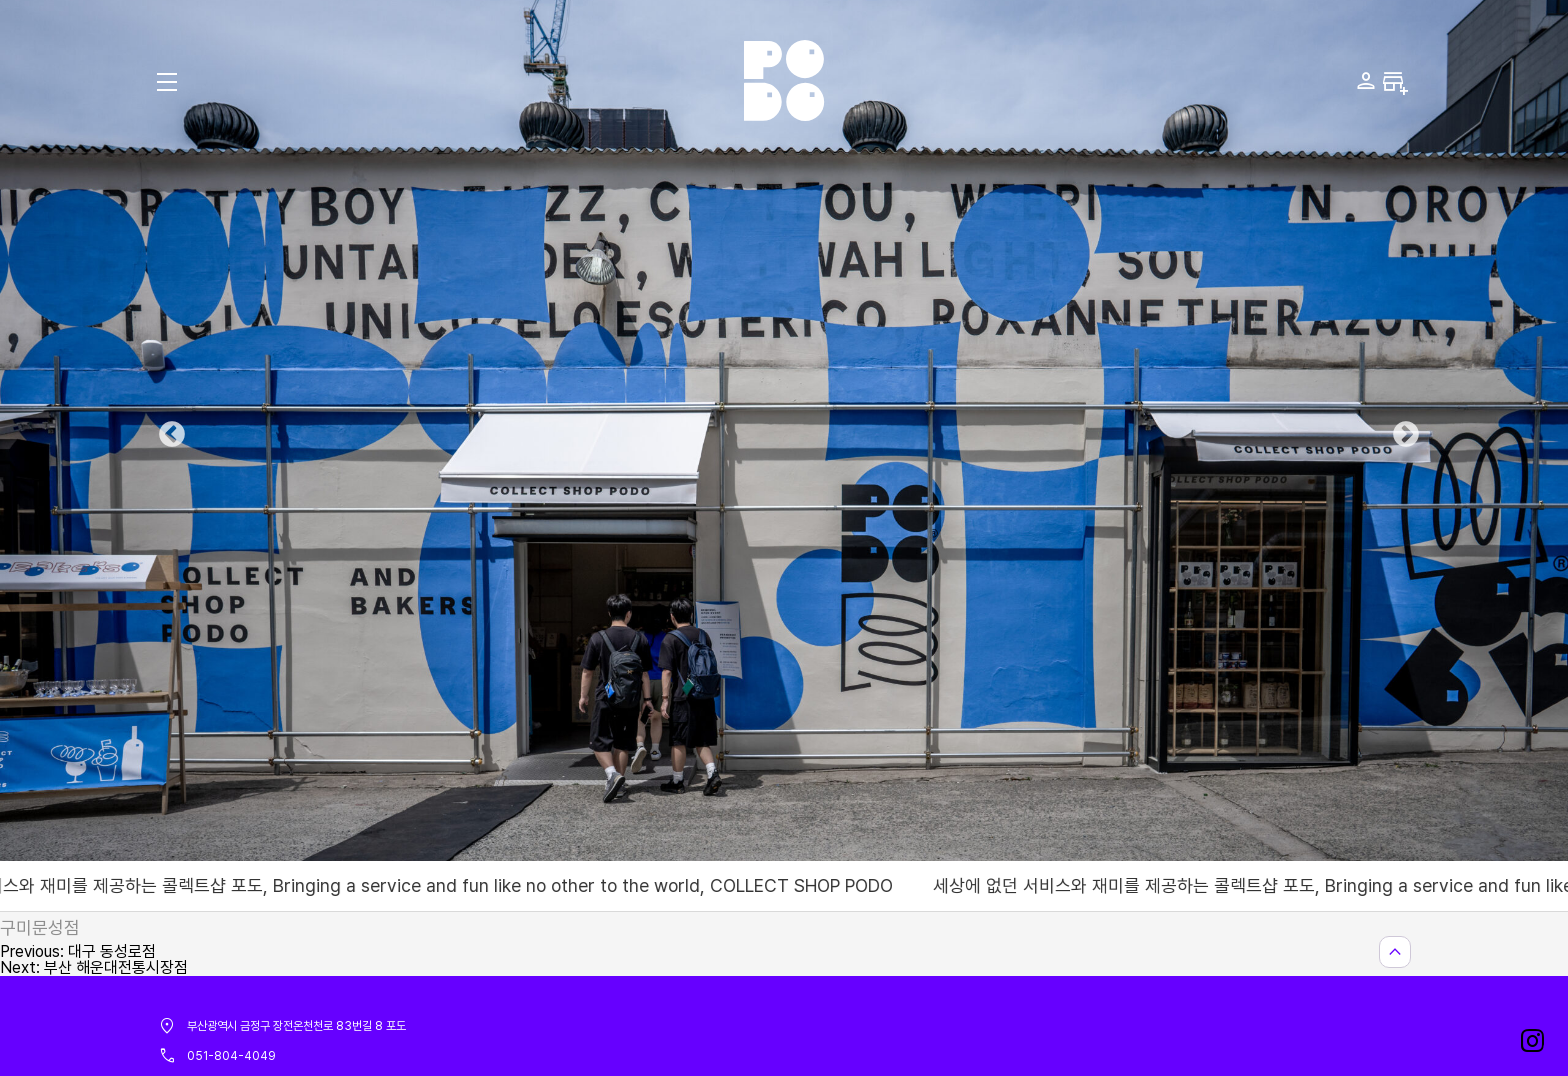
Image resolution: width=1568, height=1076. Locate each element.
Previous (167, 430)
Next (1401, 430)
